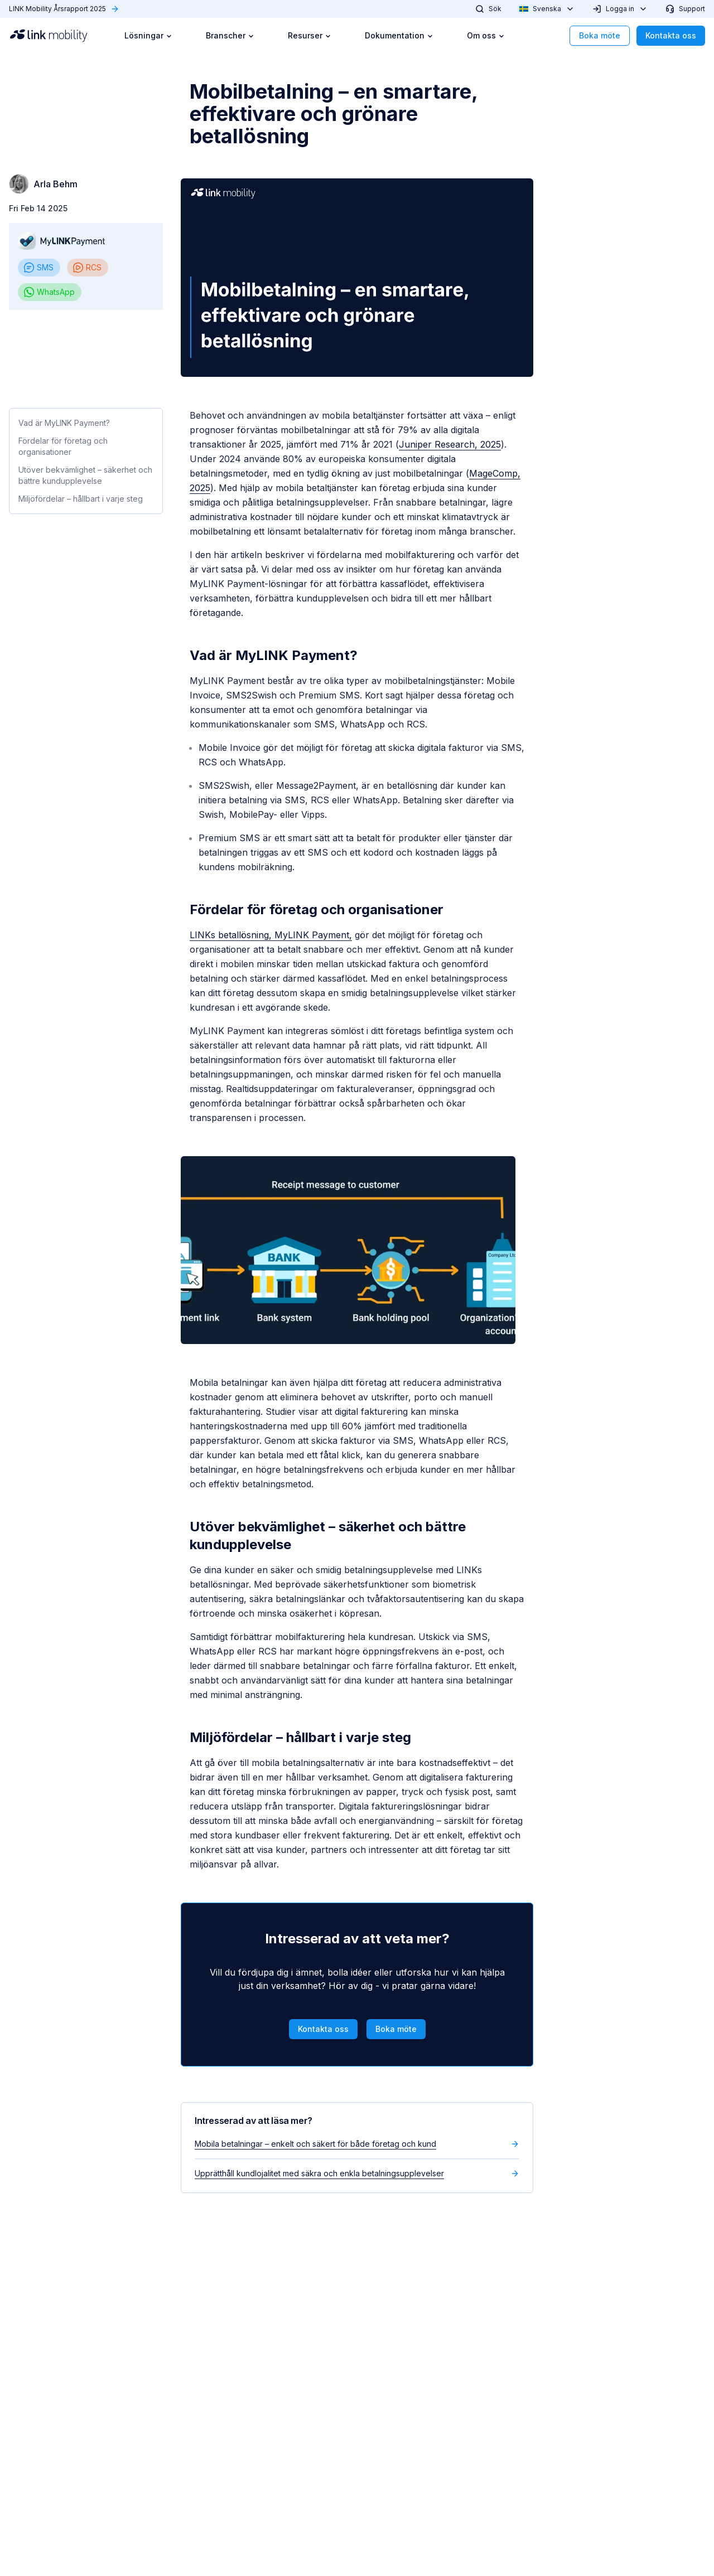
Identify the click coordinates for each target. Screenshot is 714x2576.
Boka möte (599, 35)
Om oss (486, 35)
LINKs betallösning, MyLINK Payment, (271, 934)
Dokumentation (399, 35)
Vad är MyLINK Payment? (64, 423)
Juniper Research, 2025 (450, 444)
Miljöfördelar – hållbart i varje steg (80, 498)
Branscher (230, 35)
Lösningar (148, 35)
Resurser (309, 35)
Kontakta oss (670, 35)
